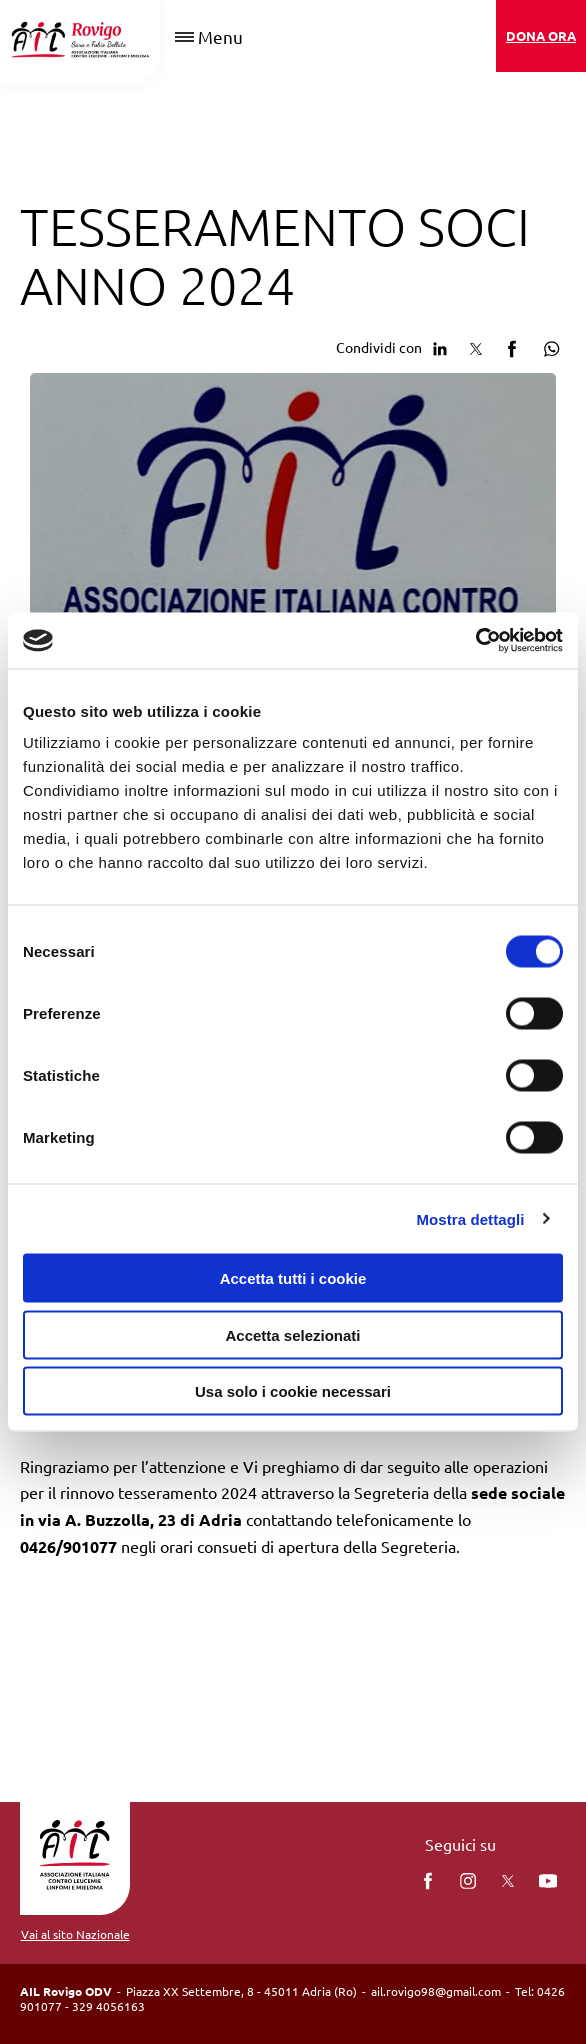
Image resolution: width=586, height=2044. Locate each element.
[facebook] (428, 1881)
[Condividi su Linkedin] (440, 346)
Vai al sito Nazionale (75, 1934)
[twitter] (508, 1881)
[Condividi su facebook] (512, 346)
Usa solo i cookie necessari (293, 1391)
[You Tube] (548, 1881)
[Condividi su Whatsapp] (548, 346)
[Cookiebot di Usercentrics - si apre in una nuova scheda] (475, 641)
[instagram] (468, 1881)
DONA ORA (541, 35)
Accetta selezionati (292, 1334)
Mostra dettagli (470, 1218)
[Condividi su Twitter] (476, 346)
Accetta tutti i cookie (293, 1278)
